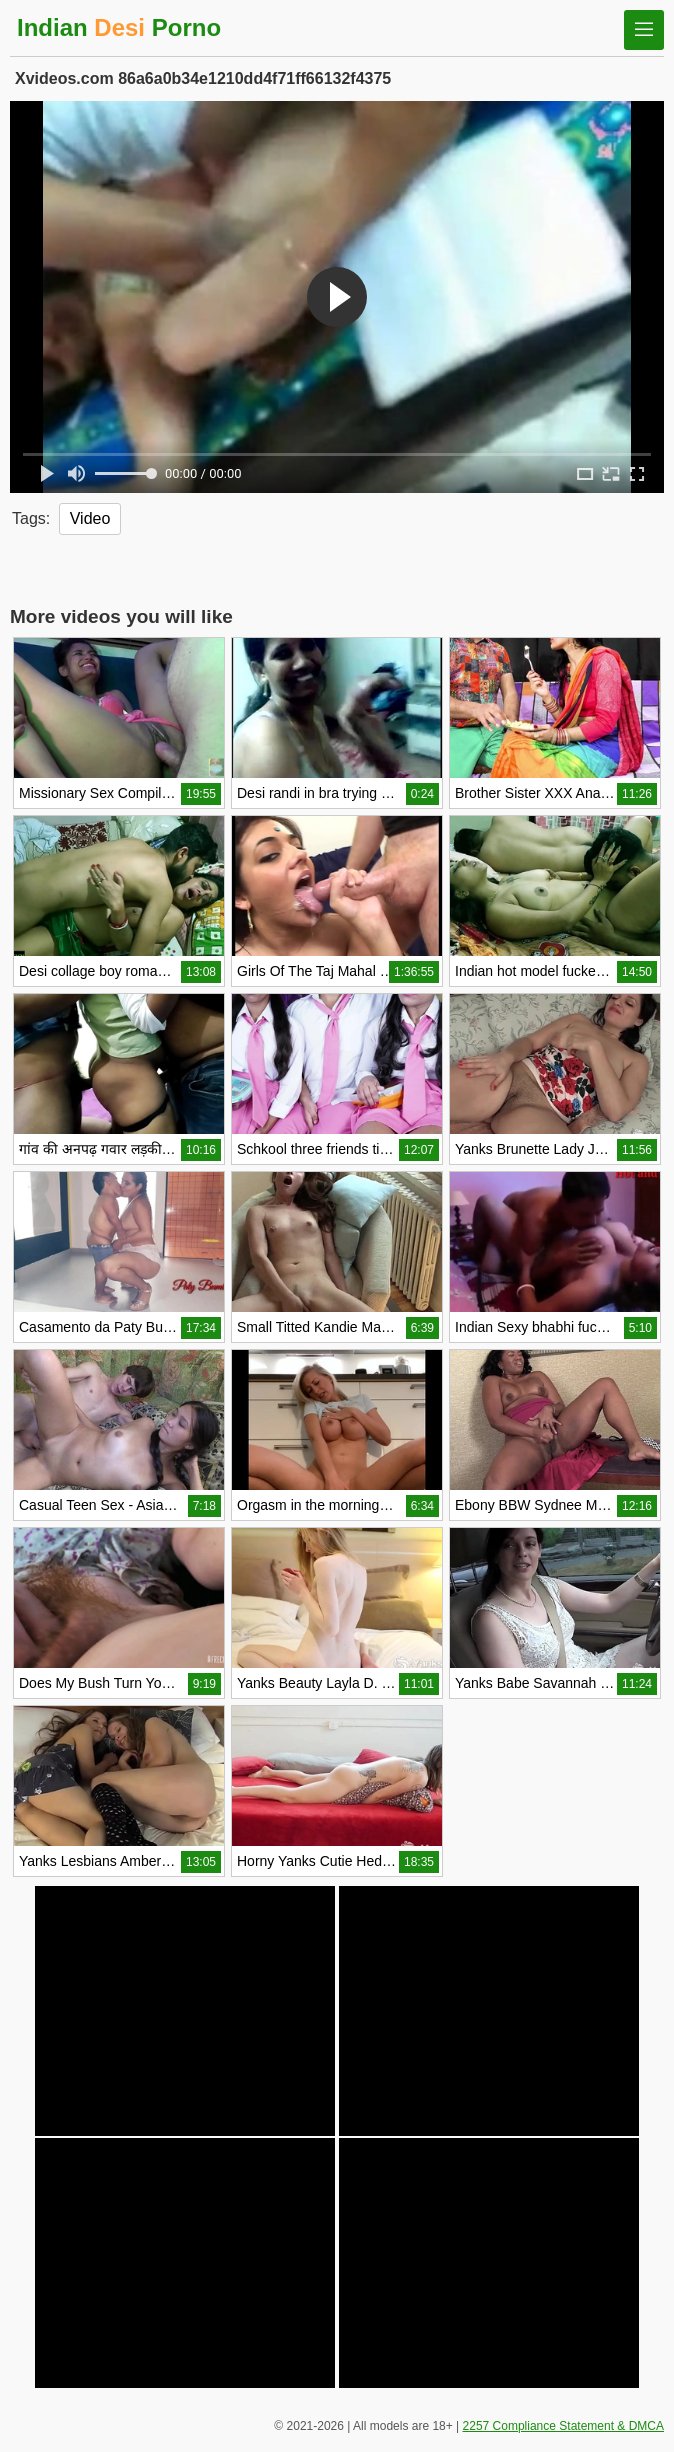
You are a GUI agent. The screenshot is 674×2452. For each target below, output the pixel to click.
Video (90, 518)
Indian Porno (119, 27)
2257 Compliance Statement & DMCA (563, 2426)
